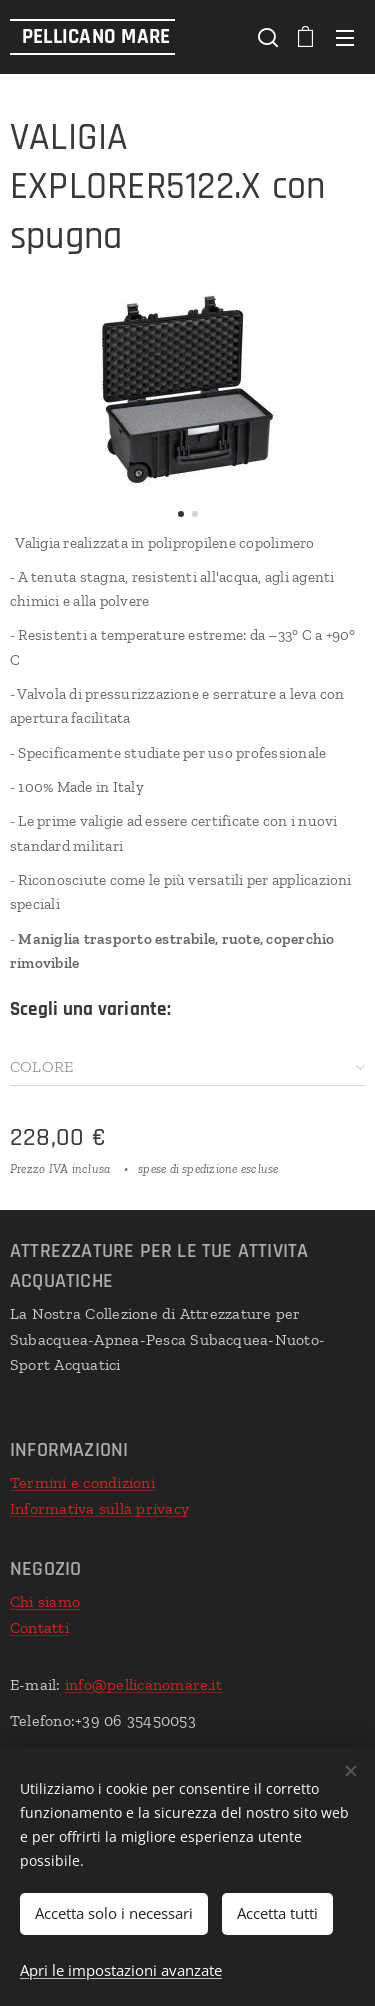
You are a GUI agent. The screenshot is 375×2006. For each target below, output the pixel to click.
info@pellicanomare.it (143, 1684)
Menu (345, 38)
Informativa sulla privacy (99, 1508)
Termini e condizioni (82, 1483)
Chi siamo (45, 1601)
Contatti (39, 1626)
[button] (266, 37)
